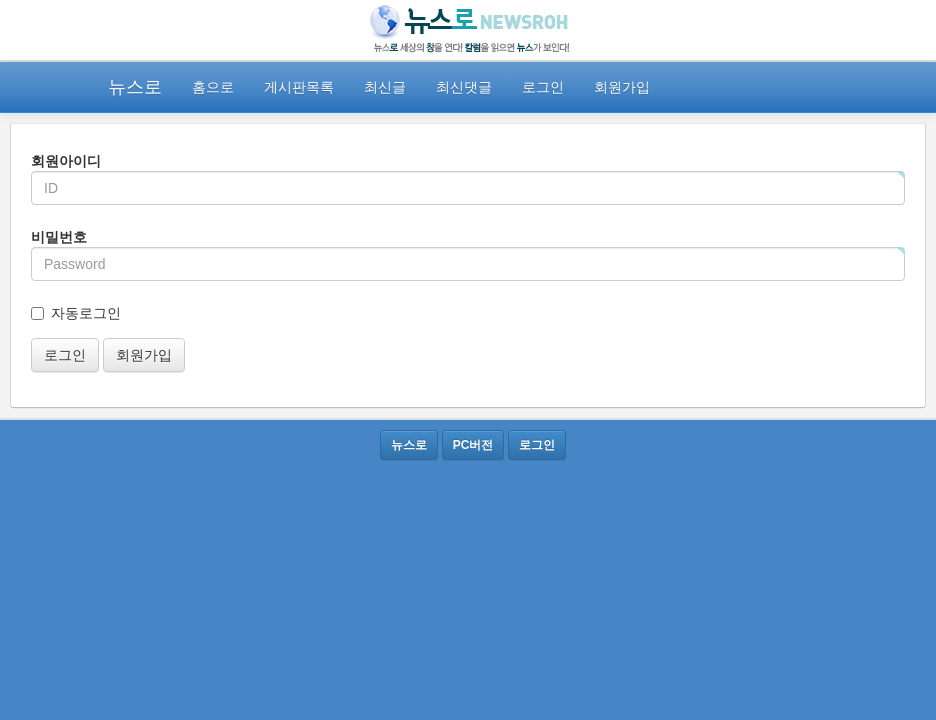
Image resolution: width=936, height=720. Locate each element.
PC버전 (473, 445)
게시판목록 (299, 87)
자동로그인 (86, 313)
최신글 (385, 87)
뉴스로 (135, 87)
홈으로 (213, 87)
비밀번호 (59, 237)
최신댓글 (464, 87)
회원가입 (622, 87)
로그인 (543, 87)
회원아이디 (66, 161)
